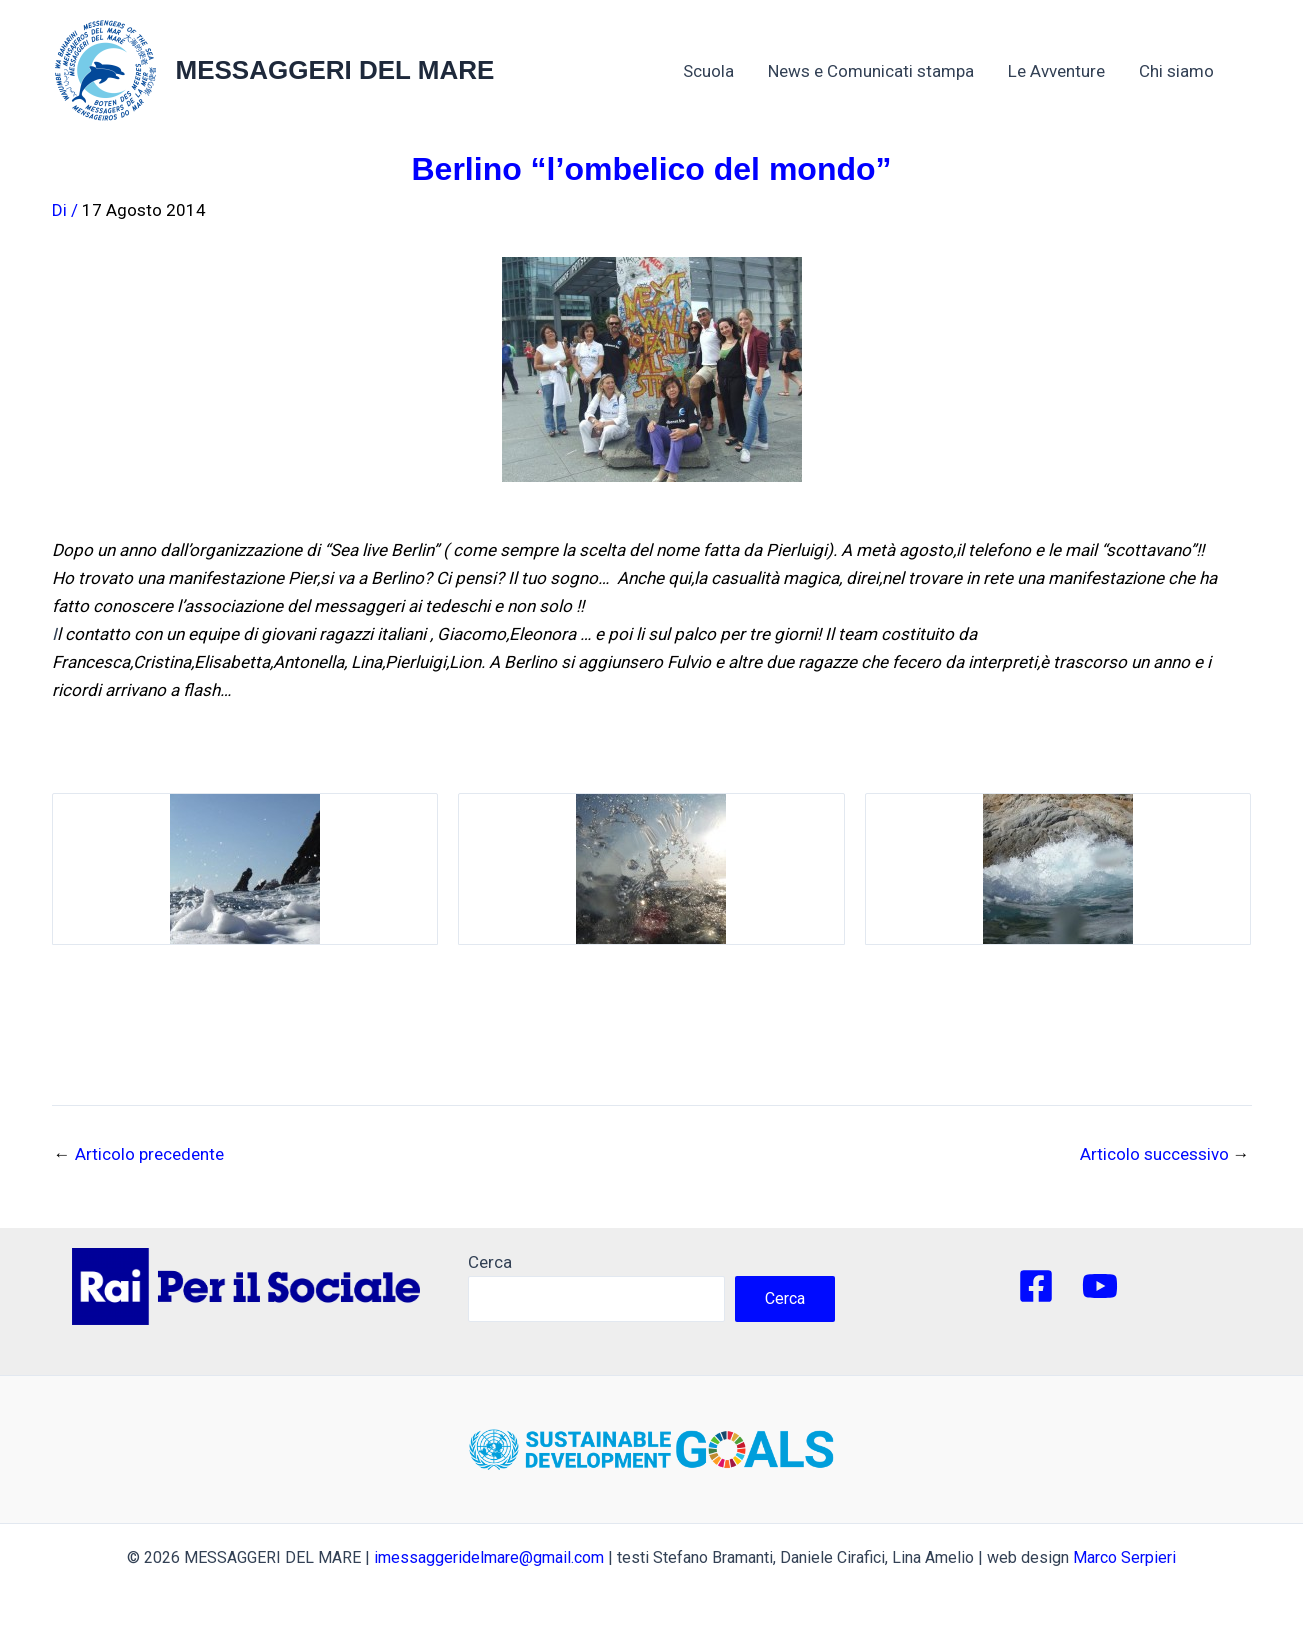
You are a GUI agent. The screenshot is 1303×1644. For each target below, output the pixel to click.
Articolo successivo (1165, 1154)
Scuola (708, 71)
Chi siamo (1186, 71)
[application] (1224, 71)
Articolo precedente (139, 1154)
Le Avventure (1056, 71)
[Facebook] (1036, 1286)
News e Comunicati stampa (871, 71)
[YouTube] (1100, 1286)
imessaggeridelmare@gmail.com (489, 1557)
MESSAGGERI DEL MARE (335, 70)
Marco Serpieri (1124, 1557)
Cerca (490, 1262)
